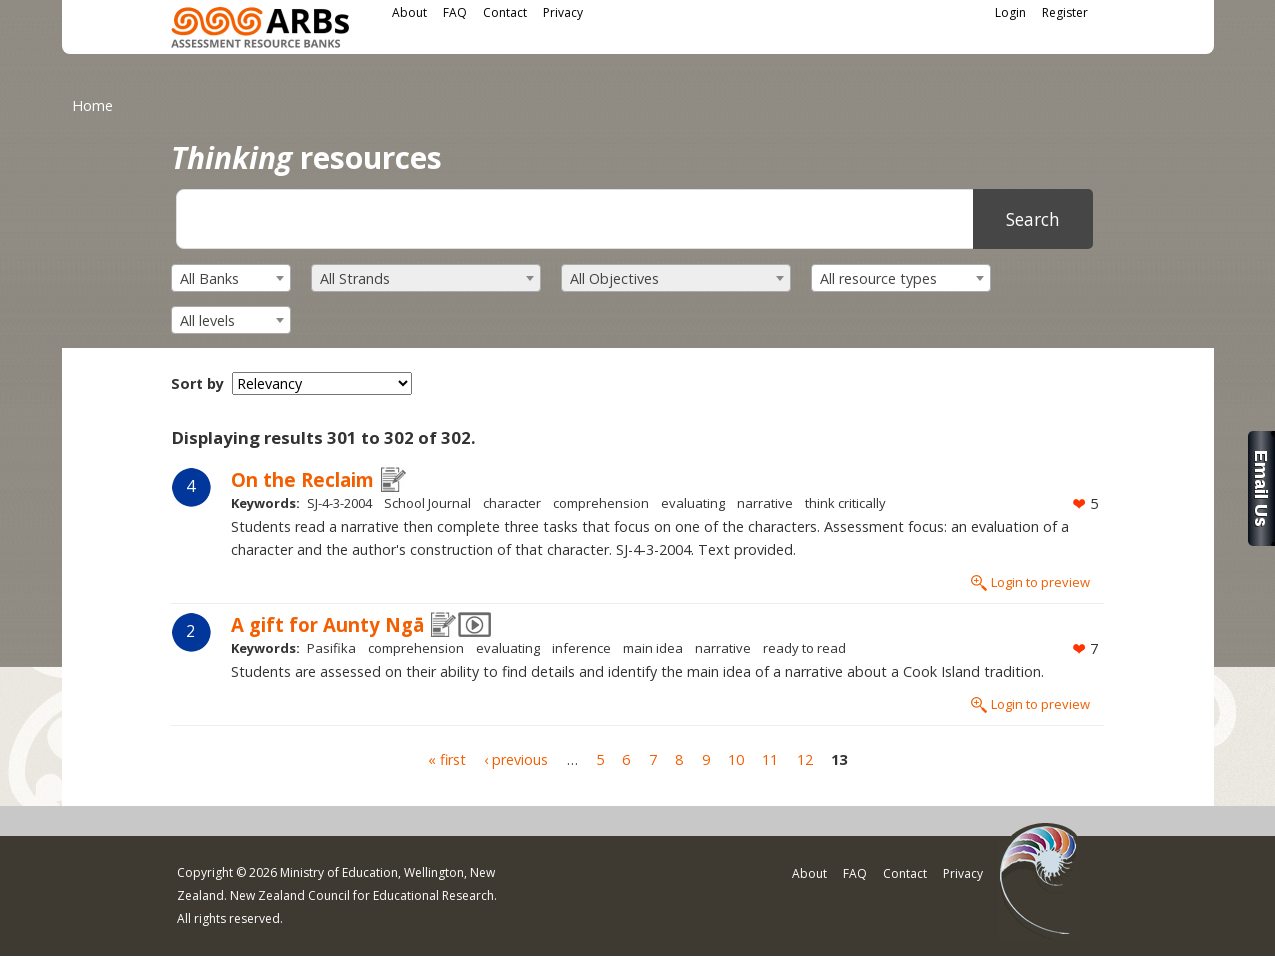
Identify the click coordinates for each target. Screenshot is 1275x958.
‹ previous (516, 759)
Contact (505, 12)
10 (736, 759)
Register (1065, 12)
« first (447, 759)
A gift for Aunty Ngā (327, 624)
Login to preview (1040, 582)
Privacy (563, 12)
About (409, 12)
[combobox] (231, 278)
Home (92, 105)
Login (1010, 12)
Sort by (197, 383)
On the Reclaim (302, 479)
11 (770, 759)
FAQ (455, 12)
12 (805, 759)
